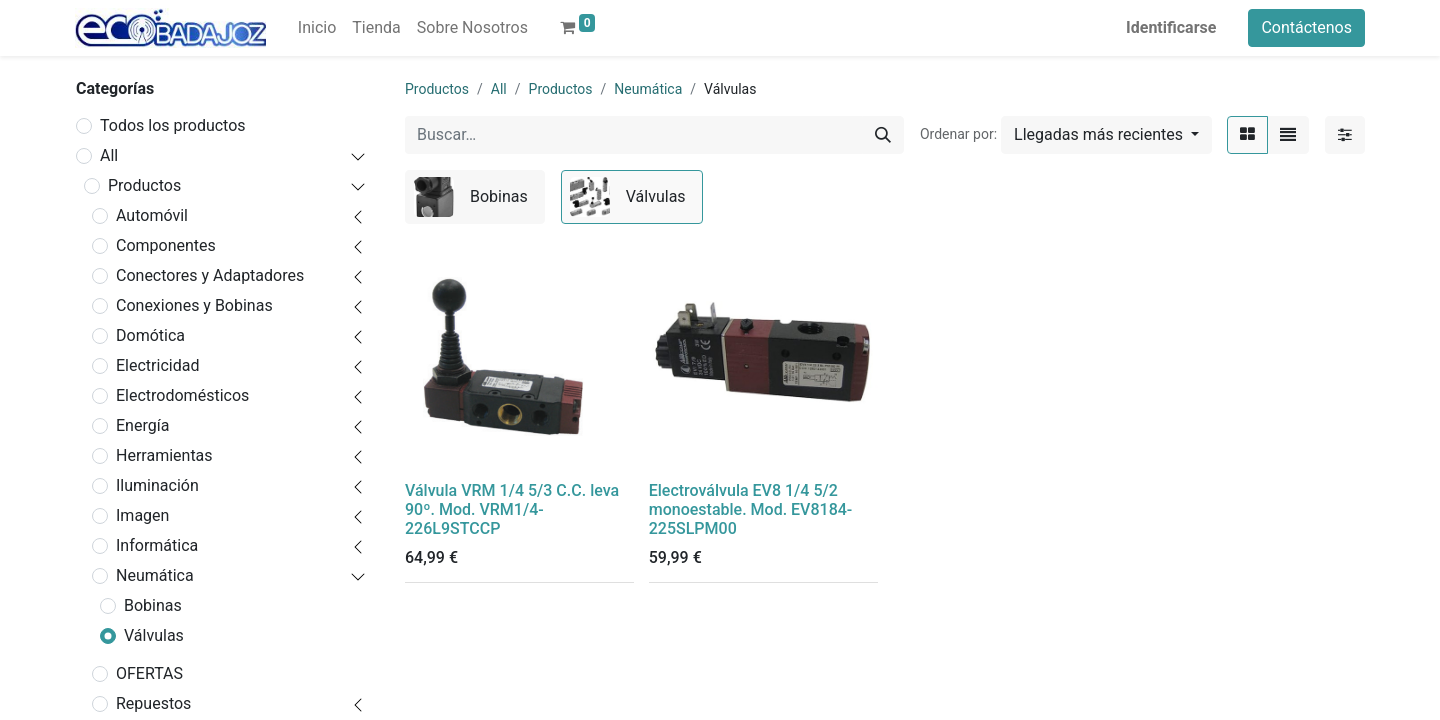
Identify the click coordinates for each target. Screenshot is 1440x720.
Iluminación (157, 485)
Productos (144, 185)
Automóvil (152, 215)
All (109, 155)
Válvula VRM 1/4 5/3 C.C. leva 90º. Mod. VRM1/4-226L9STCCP (512, 509)
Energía (142, 425)
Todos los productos (173, 125)
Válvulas (154, 635)
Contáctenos (1306, 27)
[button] (1106, 135)
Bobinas (153, 605)
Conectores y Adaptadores (210, 275)
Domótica (150, 335)
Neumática (155, 575)
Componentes (166, 245)
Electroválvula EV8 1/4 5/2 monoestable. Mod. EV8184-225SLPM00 (751, 509)
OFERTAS (149, 673)
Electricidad (157, 365)
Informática (157, 545)
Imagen (142, 515)
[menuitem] (317, 28)
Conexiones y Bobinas (194, 305)
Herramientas (164, 455)
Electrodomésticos (182, 395)
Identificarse (1171, 27)
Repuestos (153, 703)
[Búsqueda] (883, 135)
